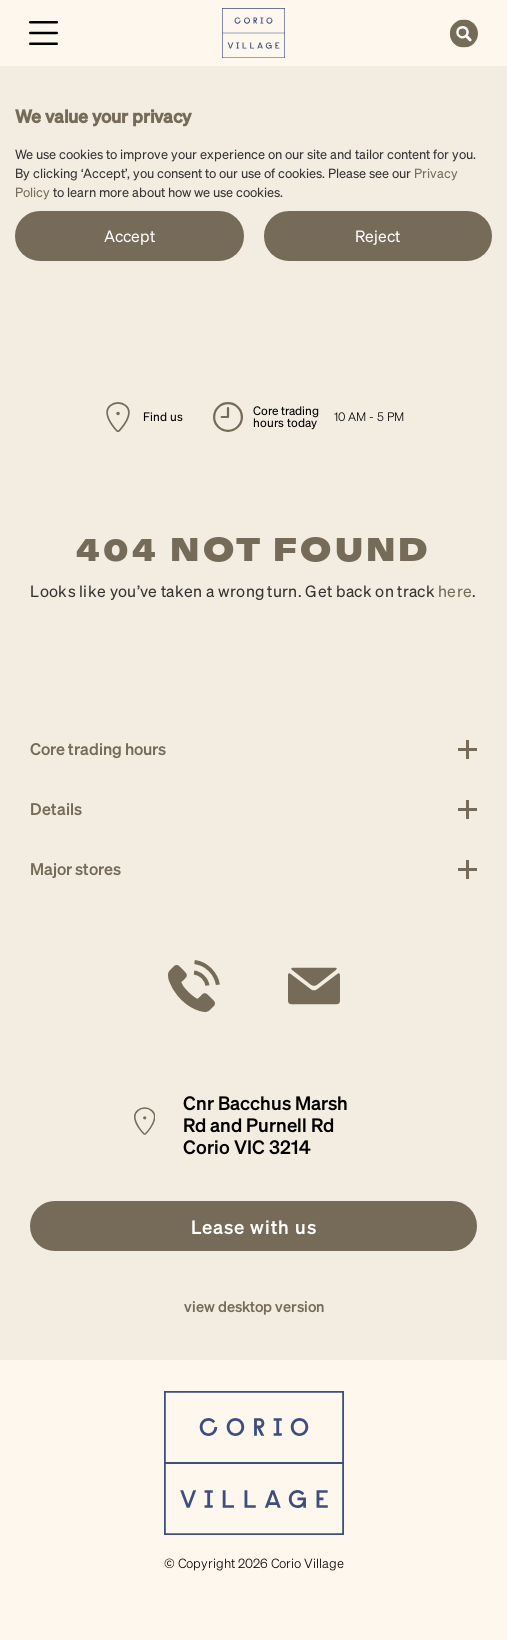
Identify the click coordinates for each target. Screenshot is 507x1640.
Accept (129, 235)
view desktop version (254, 1306)
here (455, 590)
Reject (377, 235)
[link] (253, 30)
